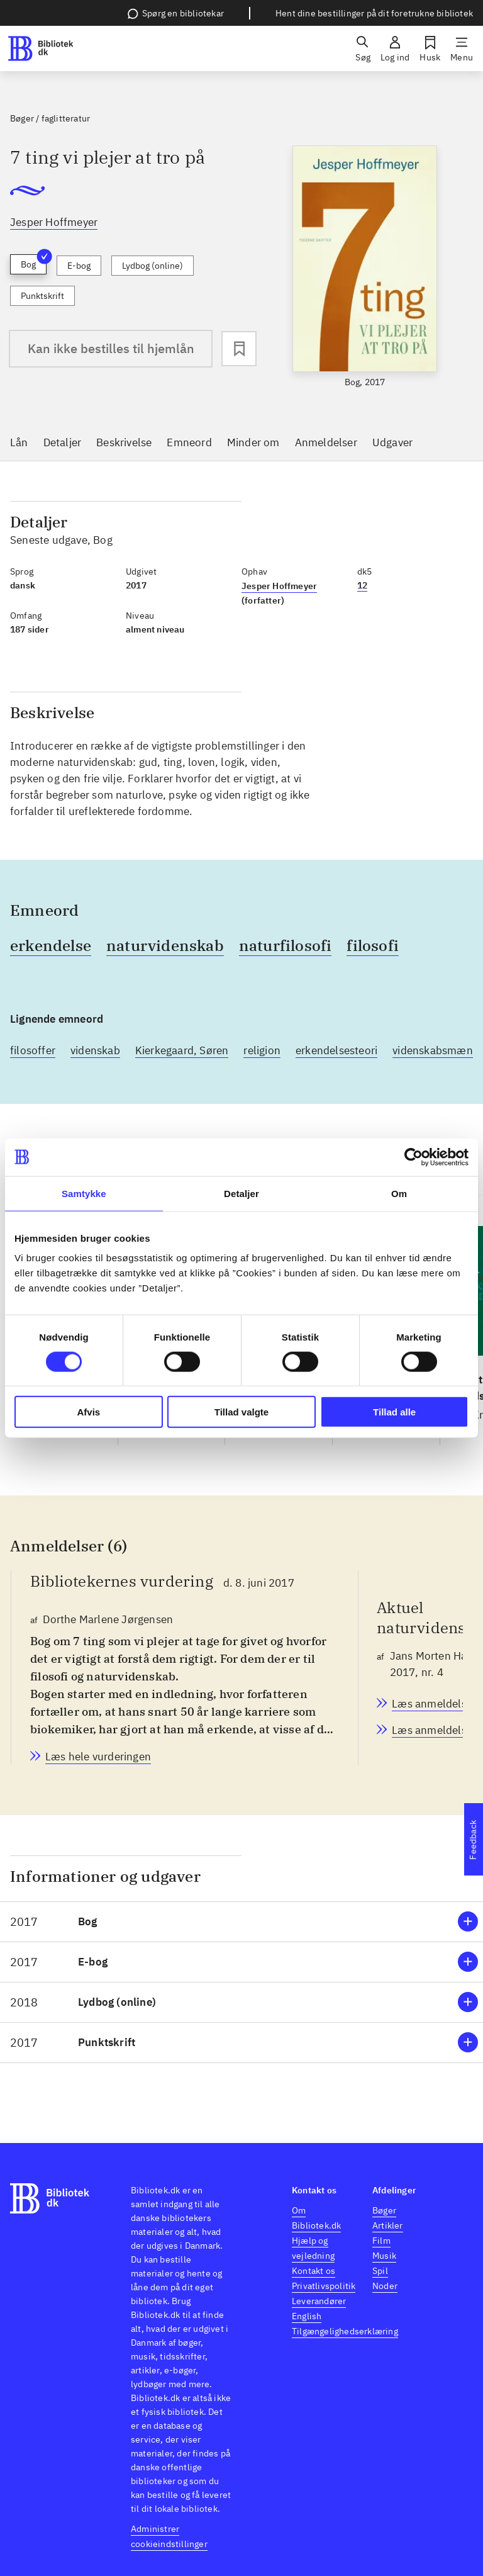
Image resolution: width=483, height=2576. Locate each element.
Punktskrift (42, 295)
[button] (241, 1921)
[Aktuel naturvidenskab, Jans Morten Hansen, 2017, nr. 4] (432, 1703)
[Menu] (461, 48)
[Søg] (362, 48)
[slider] (364, 267)
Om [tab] (399, 1193)
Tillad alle (394, 1412)
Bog (34, 262)
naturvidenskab (165, 945)
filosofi (373, 945)
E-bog (79, 265)
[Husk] (429, 48)
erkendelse (50, 945)
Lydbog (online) (152, 265)
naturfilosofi (285, 945)
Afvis (88, 1412)
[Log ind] (394, 48)
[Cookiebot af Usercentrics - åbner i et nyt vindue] (413, 1156)
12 (362, 585)
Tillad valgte (241, 1412)
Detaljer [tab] (241, 1193)
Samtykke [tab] (84, 1193)
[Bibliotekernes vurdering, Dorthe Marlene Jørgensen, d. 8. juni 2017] (98, 1756)
